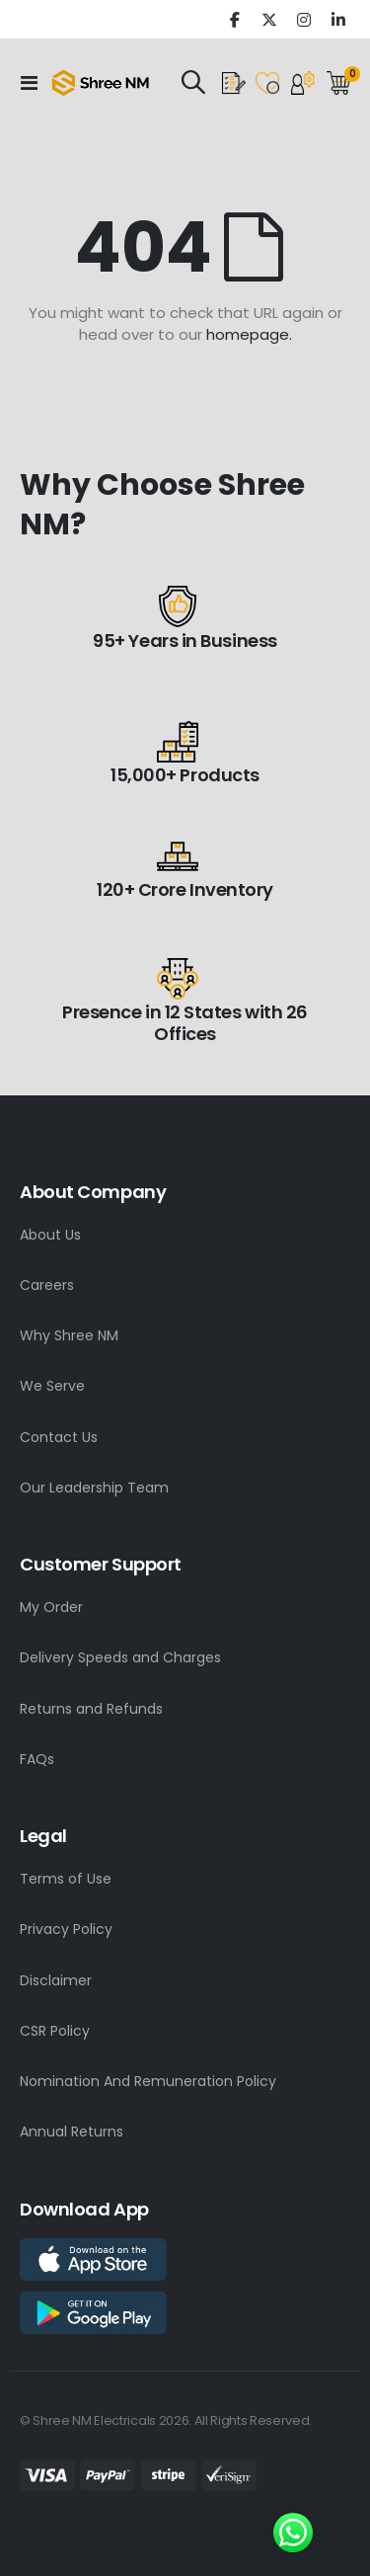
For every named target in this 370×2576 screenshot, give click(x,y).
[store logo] (100, 83)
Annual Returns (71, 2131)
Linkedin (338, 19)
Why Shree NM (69, 1335)
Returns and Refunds (91, 1709)
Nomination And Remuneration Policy (148, 2081)
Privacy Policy (66, 1929)
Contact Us (59, 1437)
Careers (47, 1285)
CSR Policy (55, 2031)
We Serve (52, 1386)
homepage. (249, 334)
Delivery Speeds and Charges (120, 1657)
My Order (51, 1607)
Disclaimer (56, 1980)
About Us (50, 1235)
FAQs (37, 1759)
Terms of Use (65, 1879)
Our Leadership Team (94, 1487)
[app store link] (93, 2258)
